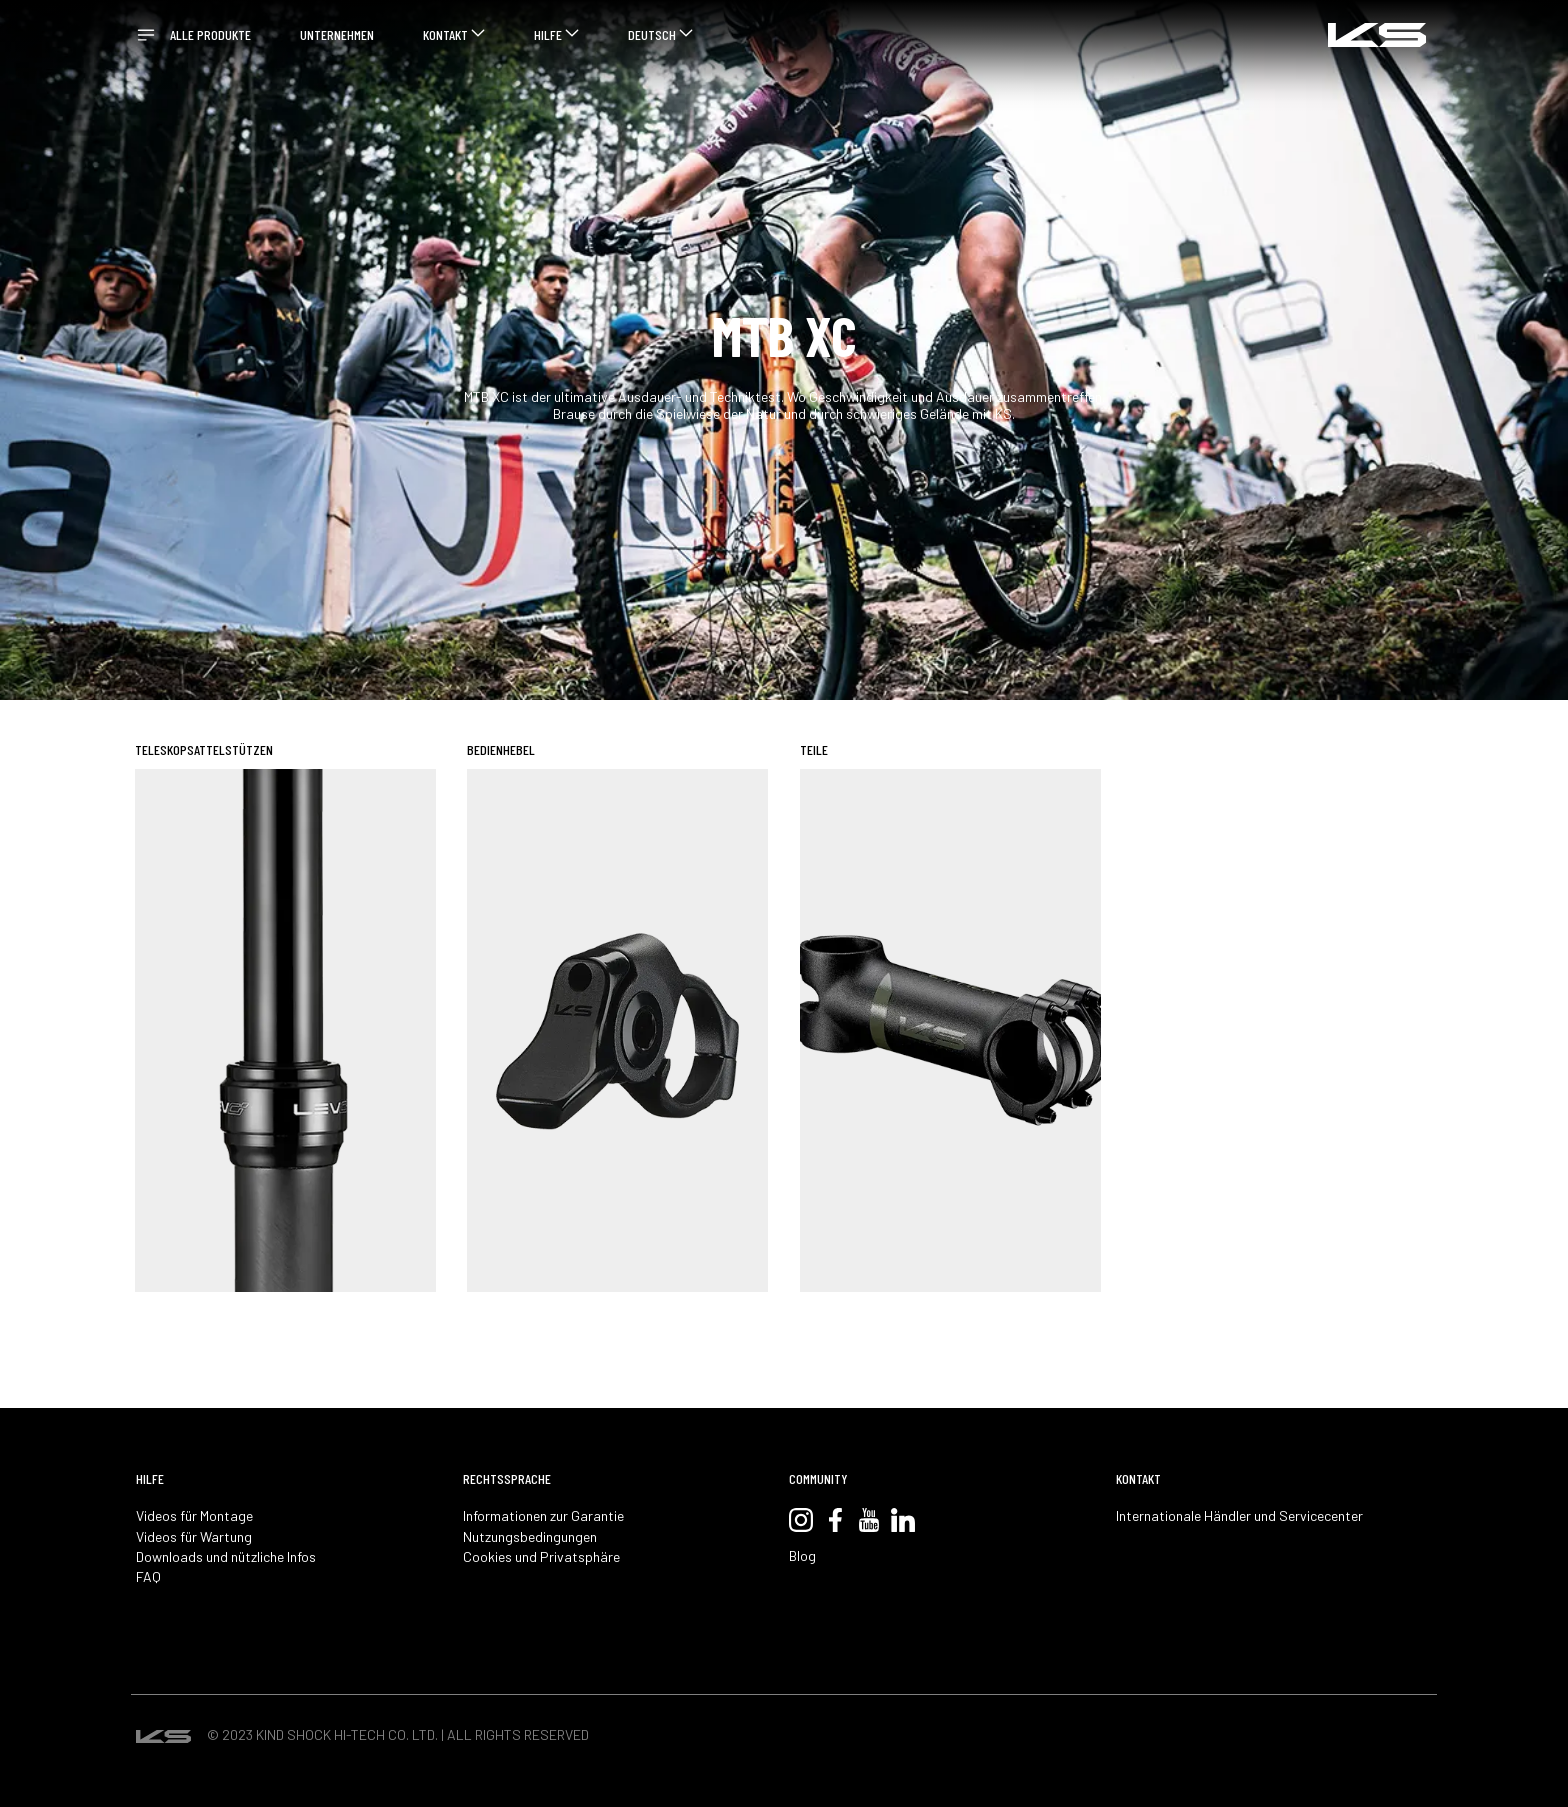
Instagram (801, 1520)
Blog (802, 1556)
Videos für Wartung (194, 1537)
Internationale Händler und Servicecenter (1239, 1516)
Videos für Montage (194, 1516)
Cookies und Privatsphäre (541, 1557)
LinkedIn (903, 1520)
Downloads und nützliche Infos (226, 1557)
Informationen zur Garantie (543, 1516)
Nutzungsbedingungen (530, 1537)
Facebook (835, 1520)
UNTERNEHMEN (337, 34)
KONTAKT (445, 34)
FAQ (148, 1577)
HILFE (548, 34)
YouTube (869, 1520)
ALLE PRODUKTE (210, 34)
